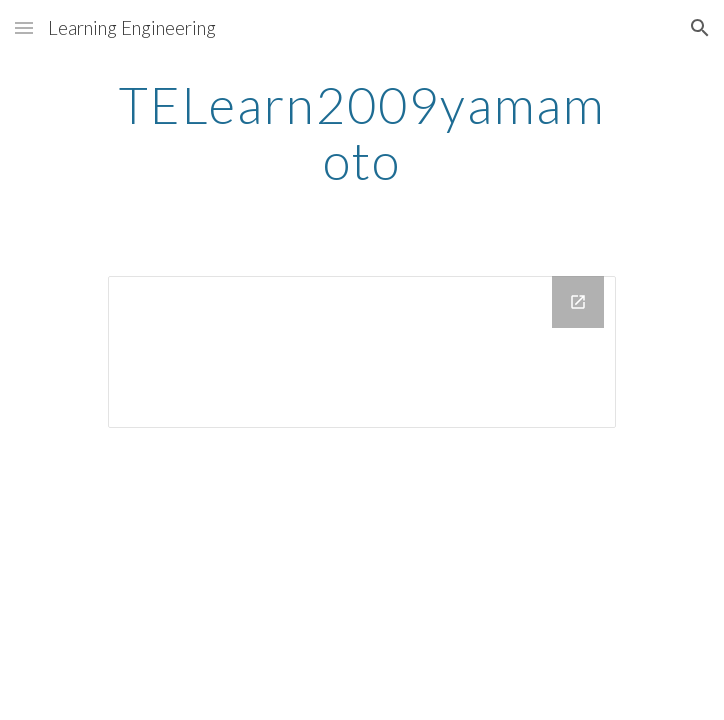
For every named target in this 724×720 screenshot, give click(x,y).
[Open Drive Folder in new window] (578, 302)
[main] (361, 132)
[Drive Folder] (361, 352)
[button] (24, 27)
